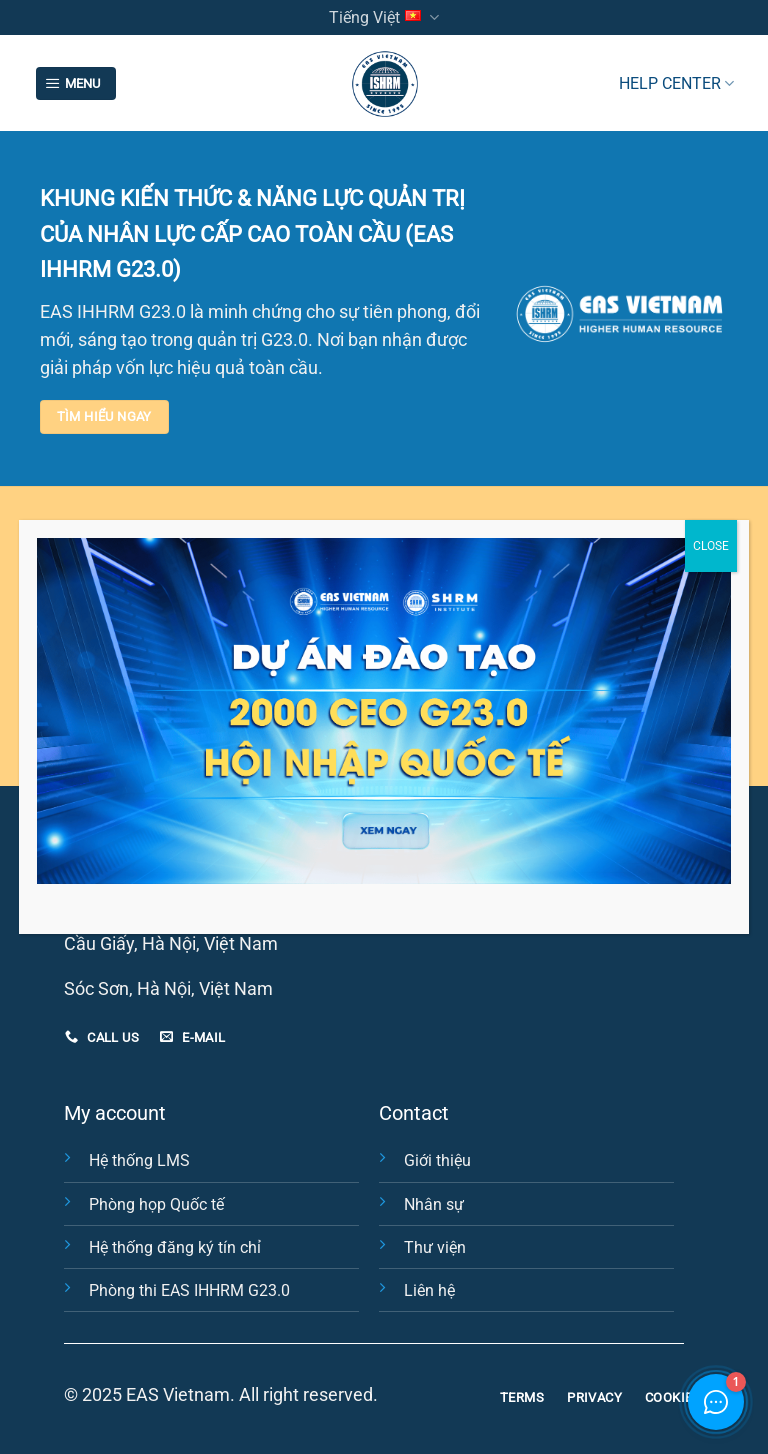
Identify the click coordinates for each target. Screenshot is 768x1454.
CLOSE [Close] (711, 546)
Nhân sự (434, 1204)
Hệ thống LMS (139, 1160)
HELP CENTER (676, 83)
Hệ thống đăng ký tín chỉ (175, 1247)
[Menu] (76, 84)
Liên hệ (429, 1290)
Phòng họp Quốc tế (156, 1204)
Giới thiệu (437, 1160)
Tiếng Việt (384, 17)
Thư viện (435, 1247)
